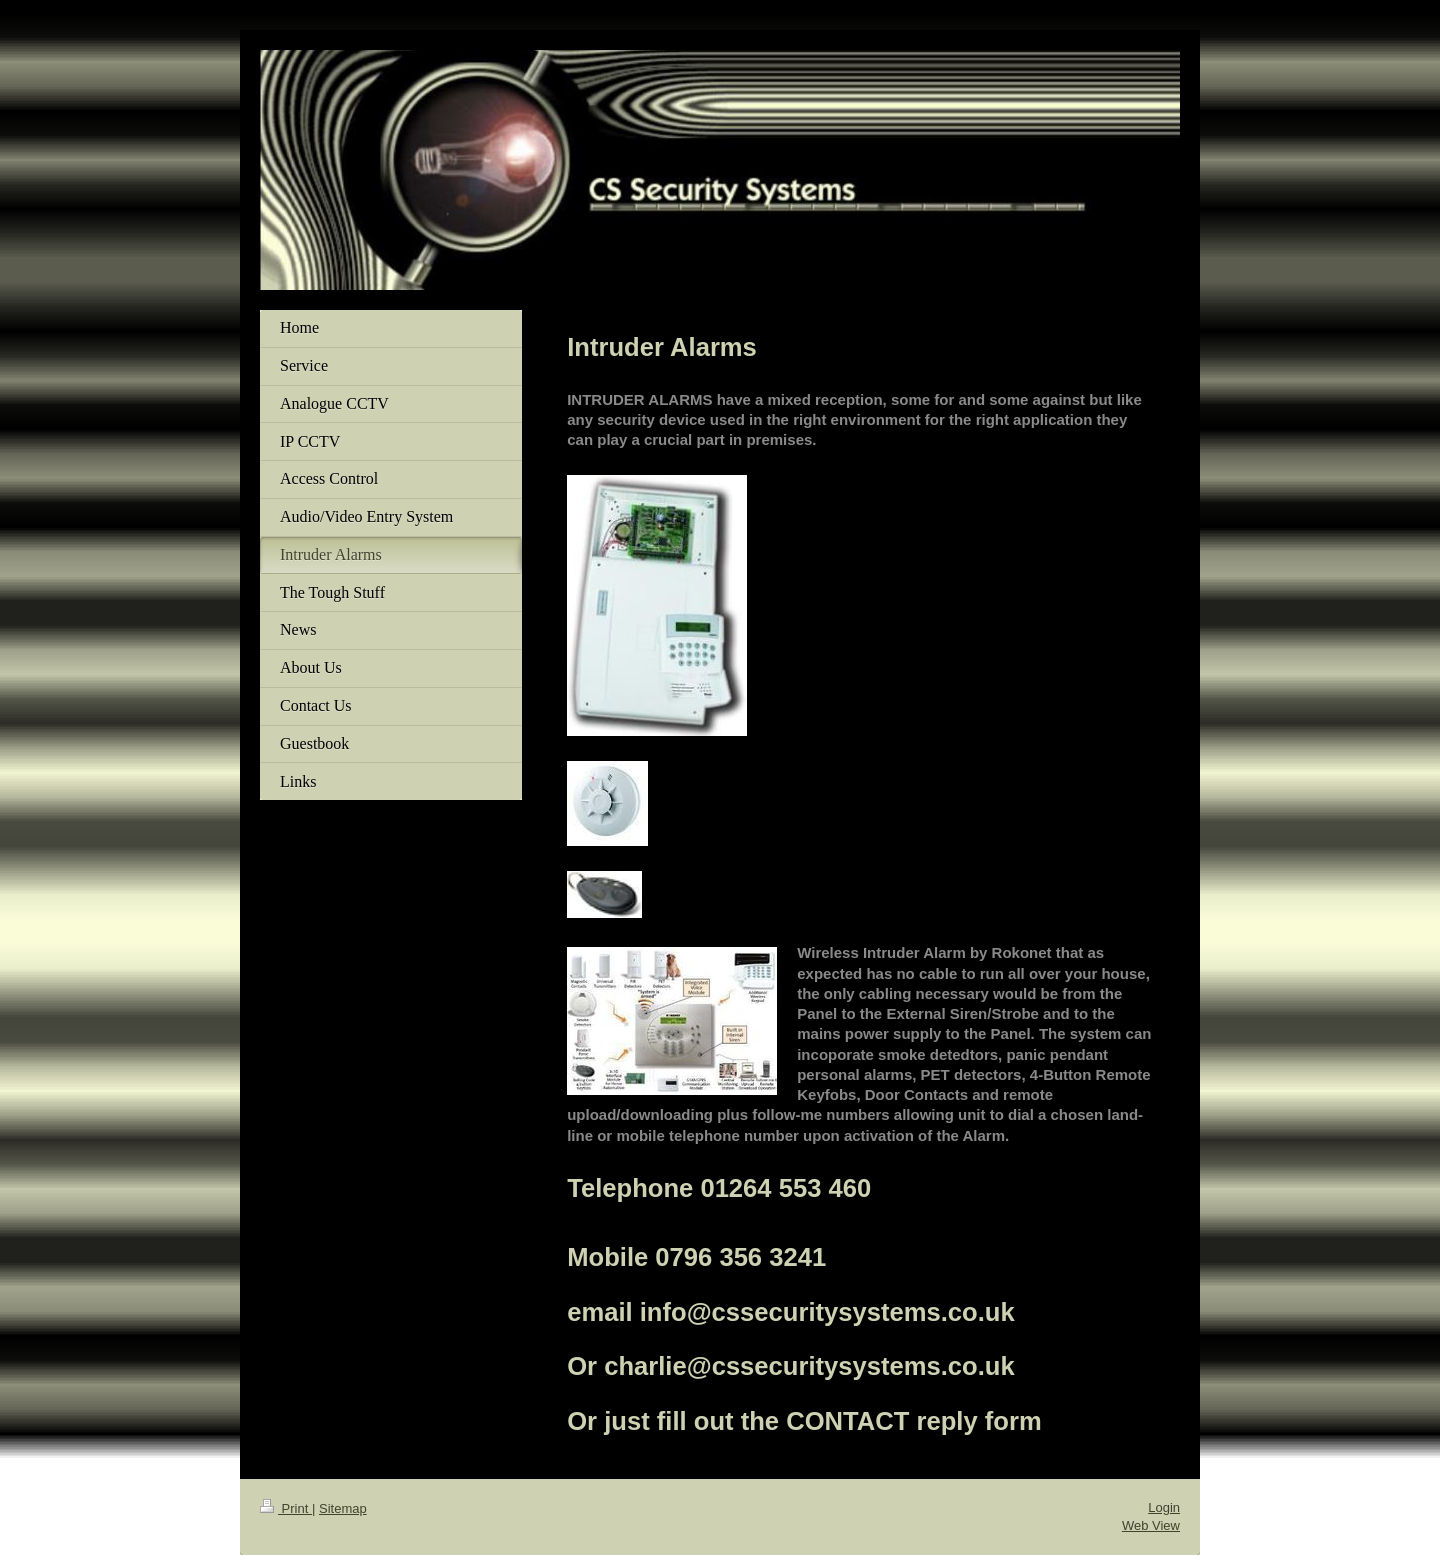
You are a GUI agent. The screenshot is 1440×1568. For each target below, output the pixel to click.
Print (286, 1508)
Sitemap (343, 1508)
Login (1164, 1507)
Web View (1151, 1525)
